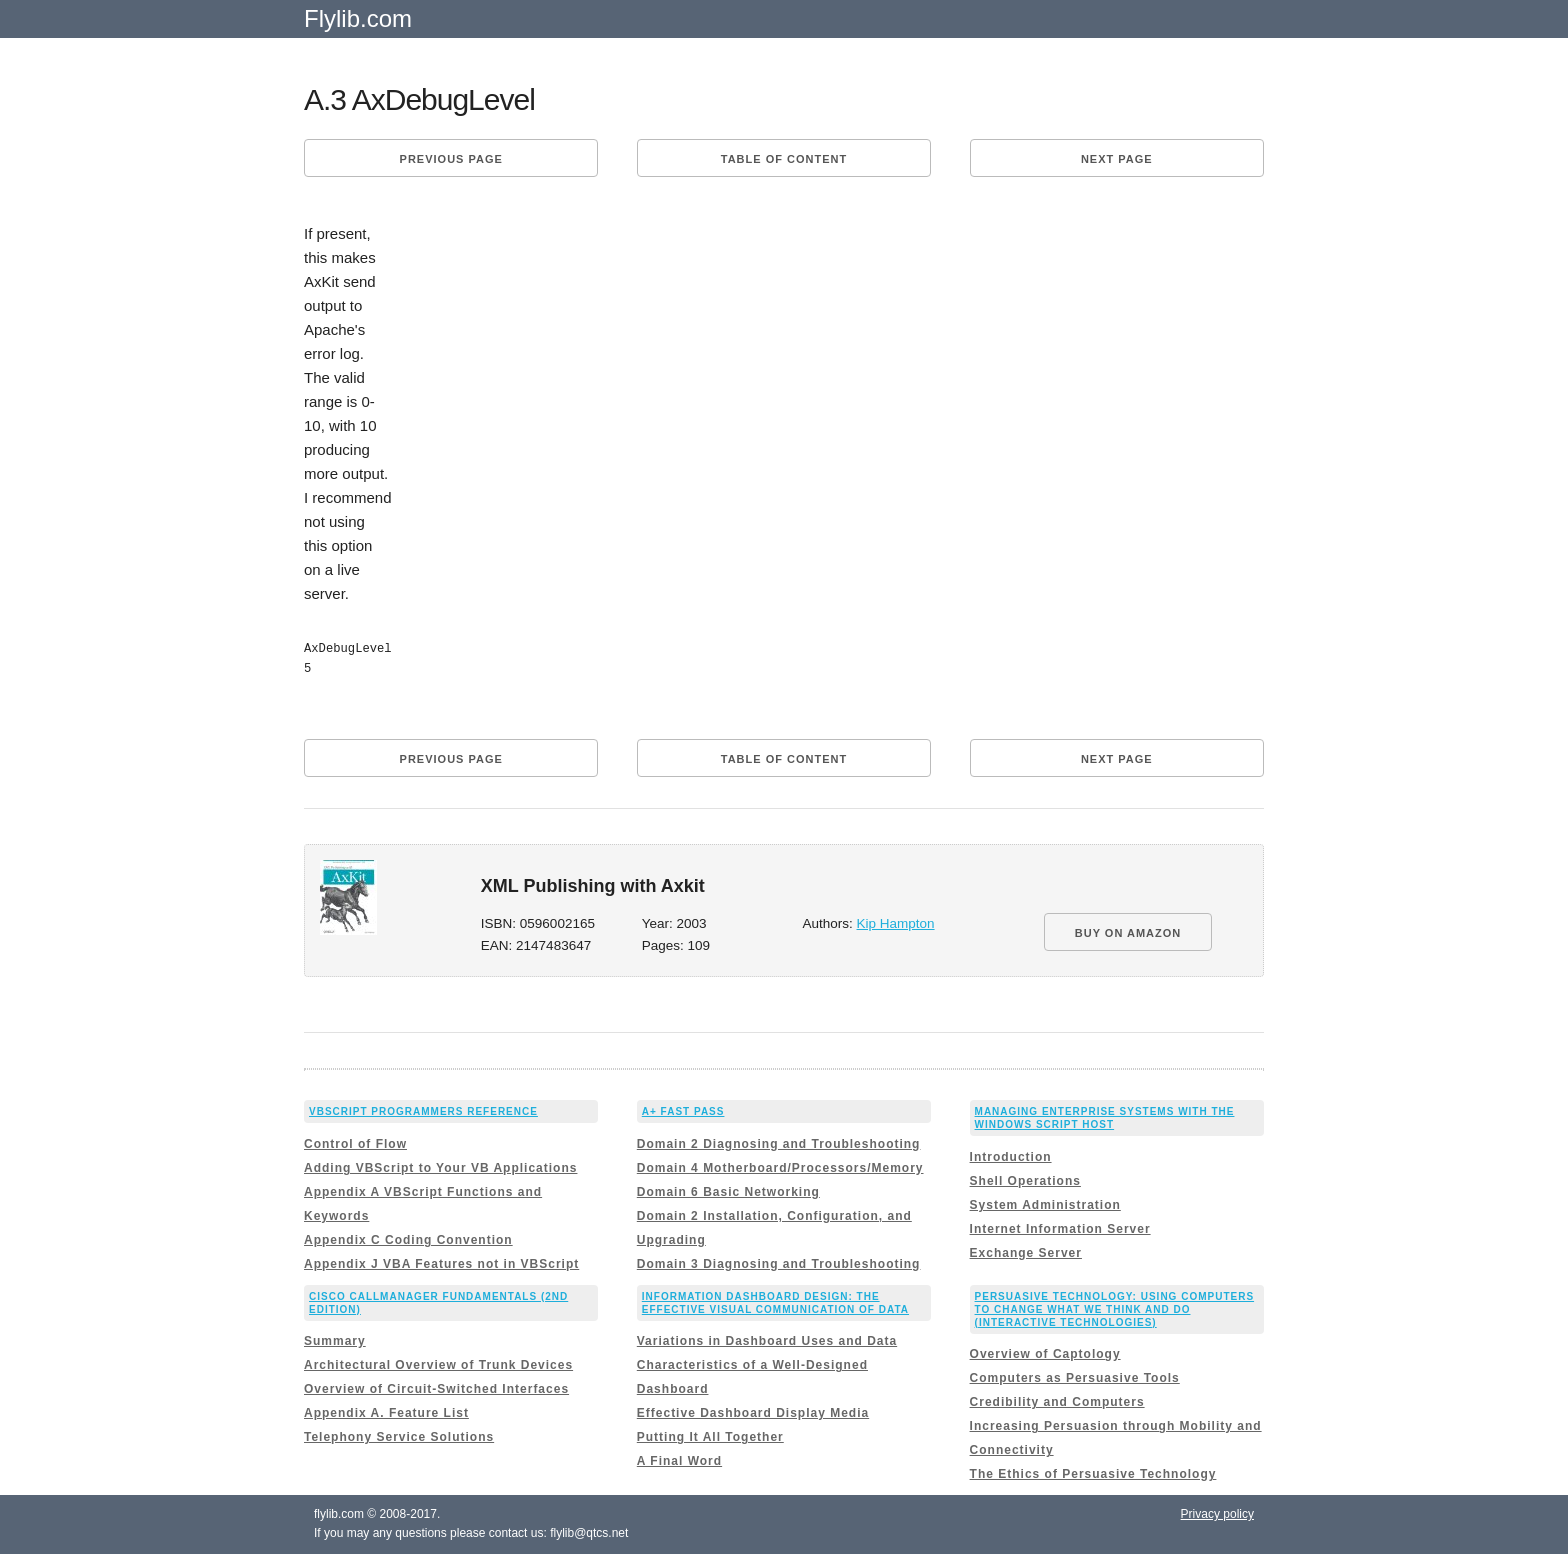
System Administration (1045, 1205)
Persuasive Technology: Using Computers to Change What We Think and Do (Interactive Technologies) (1115, 1309)
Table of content (784, 159)
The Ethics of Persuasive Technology (1093, 1474)
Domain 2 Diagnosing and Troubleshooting (779, 1144)
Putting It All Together (710, 1437)
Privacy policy (1217, 1514)
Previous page (451, 159)
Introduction (1011, 1157)
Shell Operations (1025, 1181)
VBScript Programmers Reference (423, 1111)
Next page (1117, 159)
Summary (335, 1341)
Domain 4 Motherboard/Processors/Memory (780, 1168)
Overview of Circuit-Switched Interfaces (436, 1389)
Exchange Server (1026, 1253)
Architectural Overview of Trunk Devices (438, 1365)
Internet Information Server (1060, 1229)
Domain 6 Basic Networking (728, 1192)
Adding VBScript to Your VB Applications (440, 1168)
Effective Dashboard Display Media (753, 1413)
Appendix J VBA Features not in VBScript (441, 1264)
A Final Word (679, 1461)
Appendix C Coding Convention (408, 1240)
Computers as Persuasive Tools (1075, 1378)
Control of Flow (355, 1144)
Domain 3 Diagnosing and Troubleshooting (779, 1264)
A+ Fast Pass (683, 1111)
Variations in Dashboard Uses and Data (767, 1341)
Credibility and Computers (1057, 1402)
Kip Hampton (896, 923)
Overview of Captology (1045, 1354)
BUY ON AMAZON (1128, 933)
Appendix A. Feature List (386, 1413)
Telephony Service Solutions (399, 1437)
